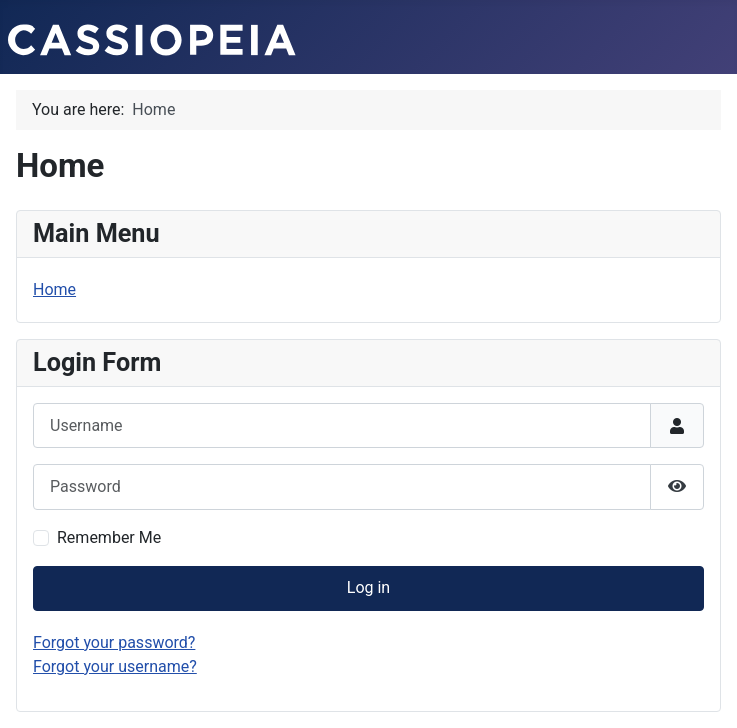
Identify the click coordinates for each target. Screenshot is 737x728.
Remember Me (109, 537)
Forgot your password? (114, 642)
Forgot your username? (115, 666)
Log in (368, 587)
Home (54, 289)
